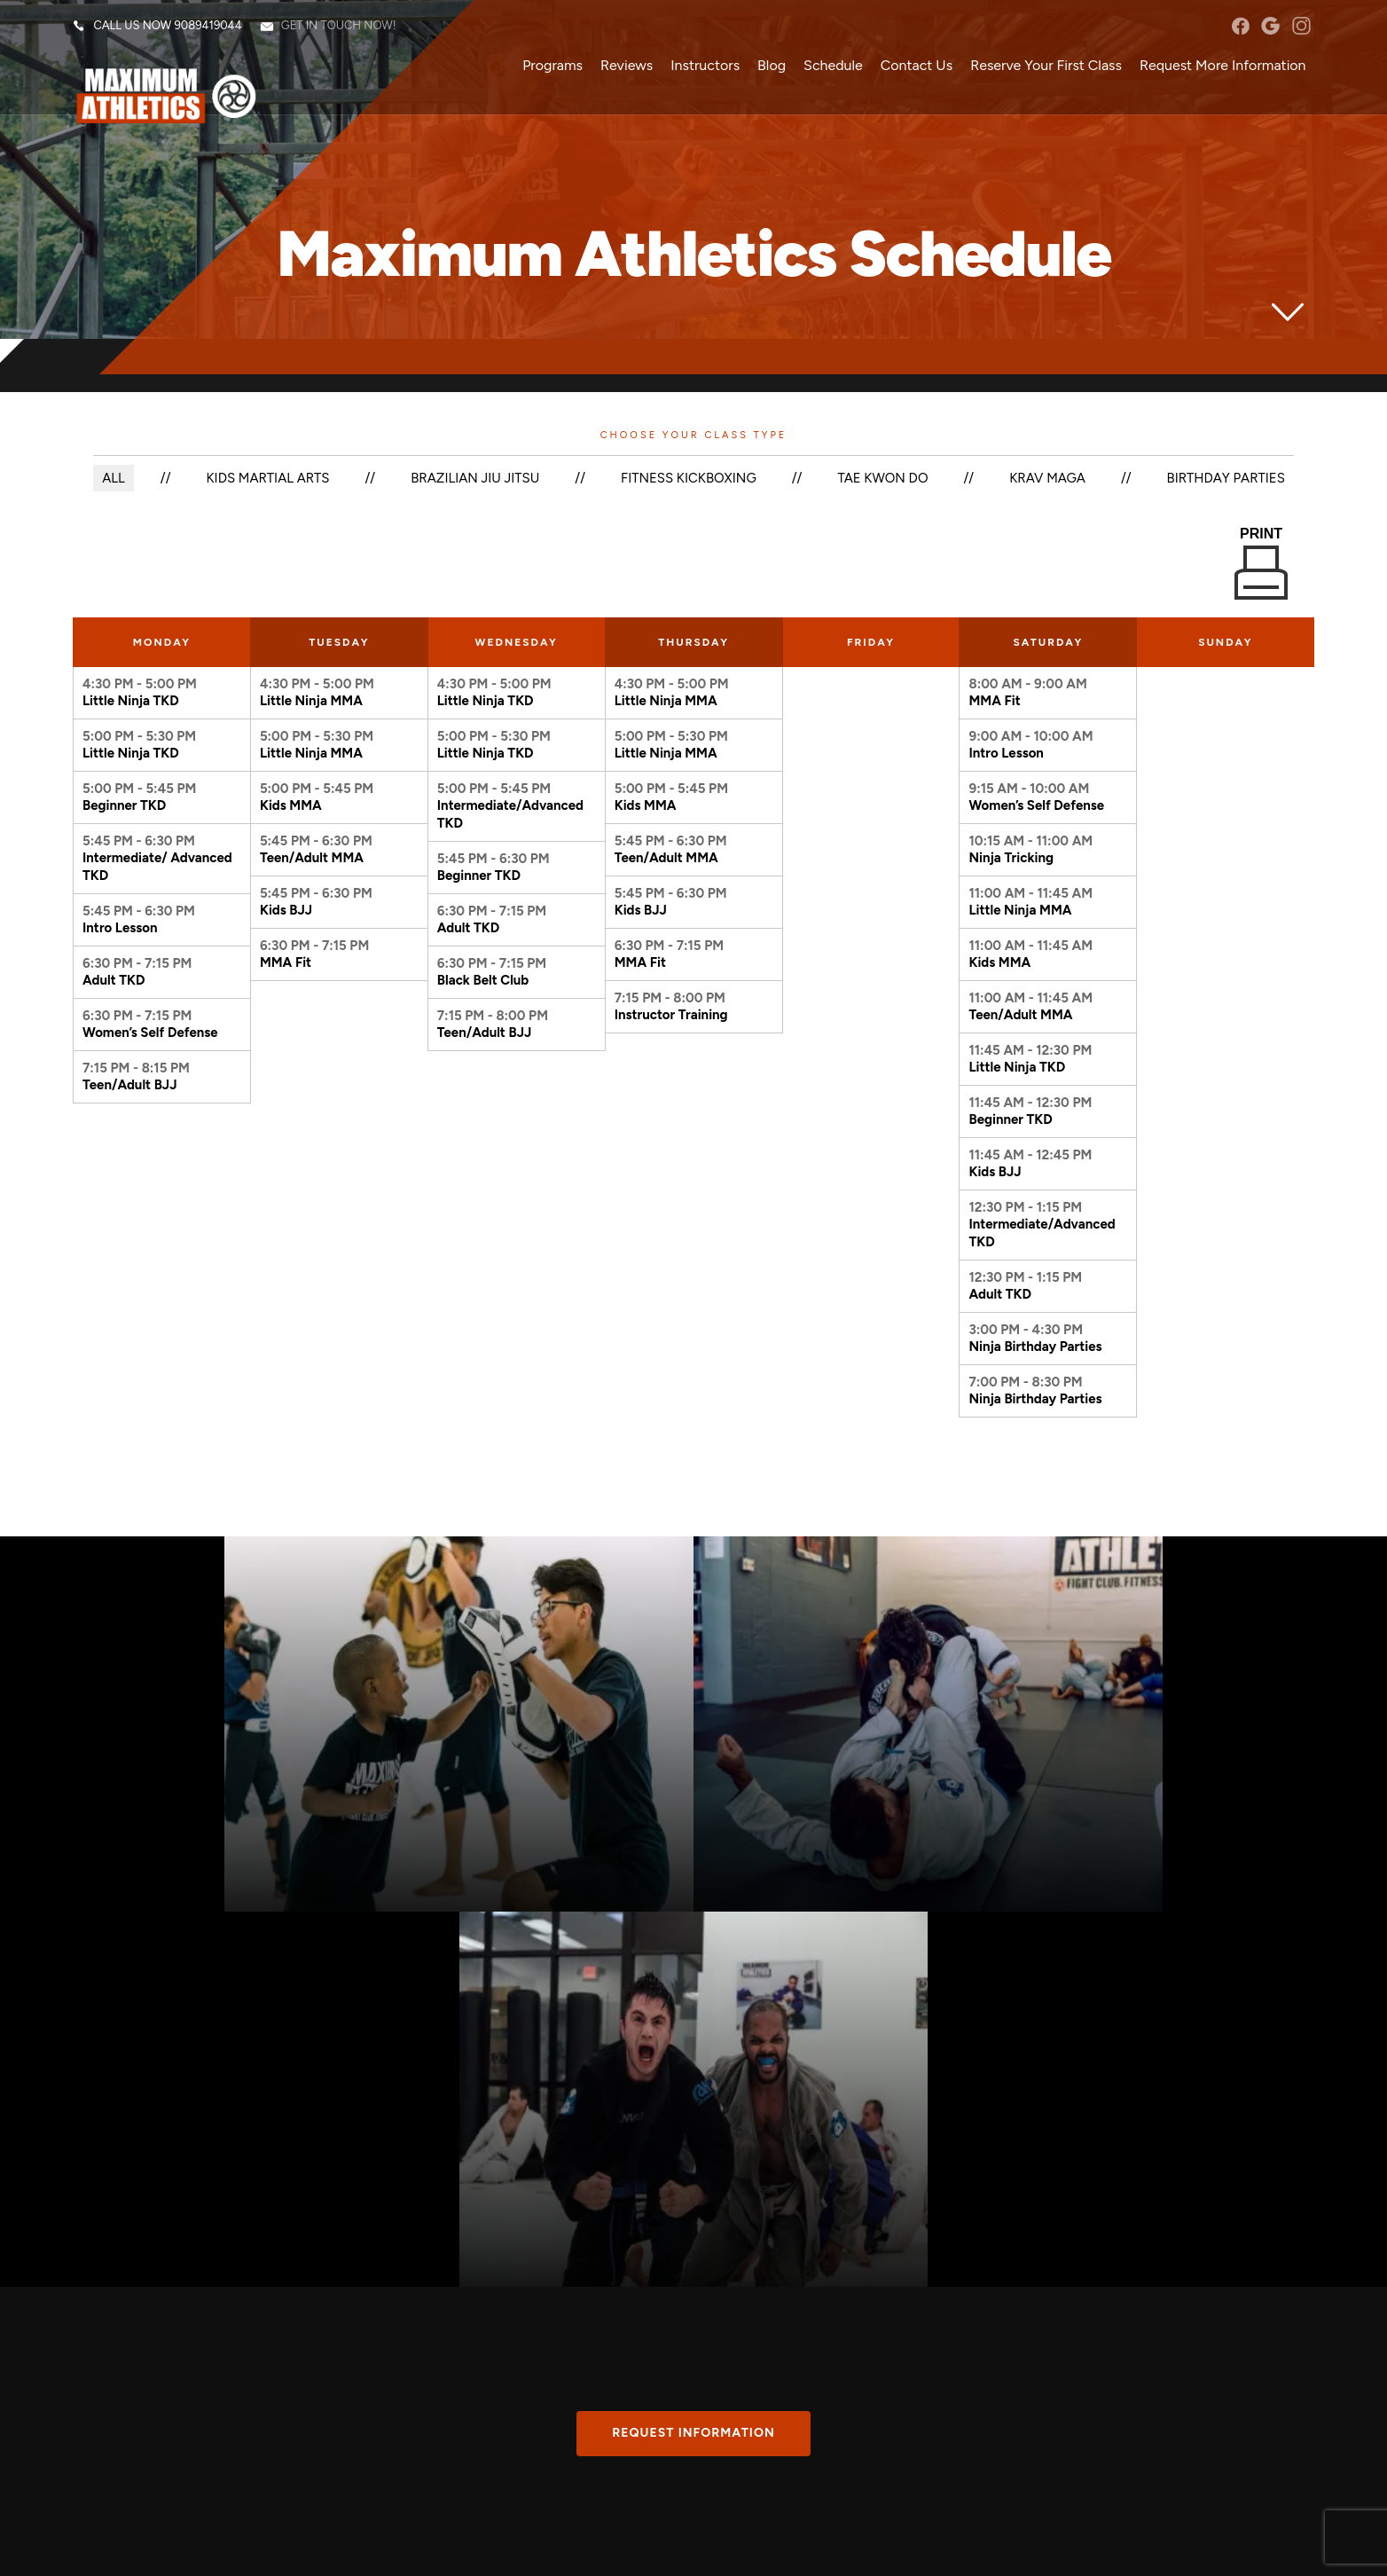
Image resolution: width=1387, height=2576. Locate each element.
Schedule (833, 66)
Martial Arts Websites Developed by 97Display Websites (288, 2547)
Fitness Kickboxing (688, 478)
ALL (112, 478)
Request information (693, 2052)
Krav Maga (1048, 478)
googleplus (1270, 26)
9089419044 (208, 26)
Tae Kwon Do (883, 478)
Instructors (705, 66)
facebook (1240, 26)
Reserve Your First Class (1046, 66)
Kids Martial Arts (267, 478)
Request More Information (1222, 66)
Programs (552, 66)
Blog (771, 66)
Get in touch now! (338, 26)
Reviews (626, 66)
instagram (1301, 26)
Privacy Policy (452, 2547)
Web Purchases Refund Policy (559, 2547)
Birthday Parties (1227, 478)
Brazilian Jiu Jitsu (474, 478)
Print (1261, 563)
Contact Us (916, 66)
